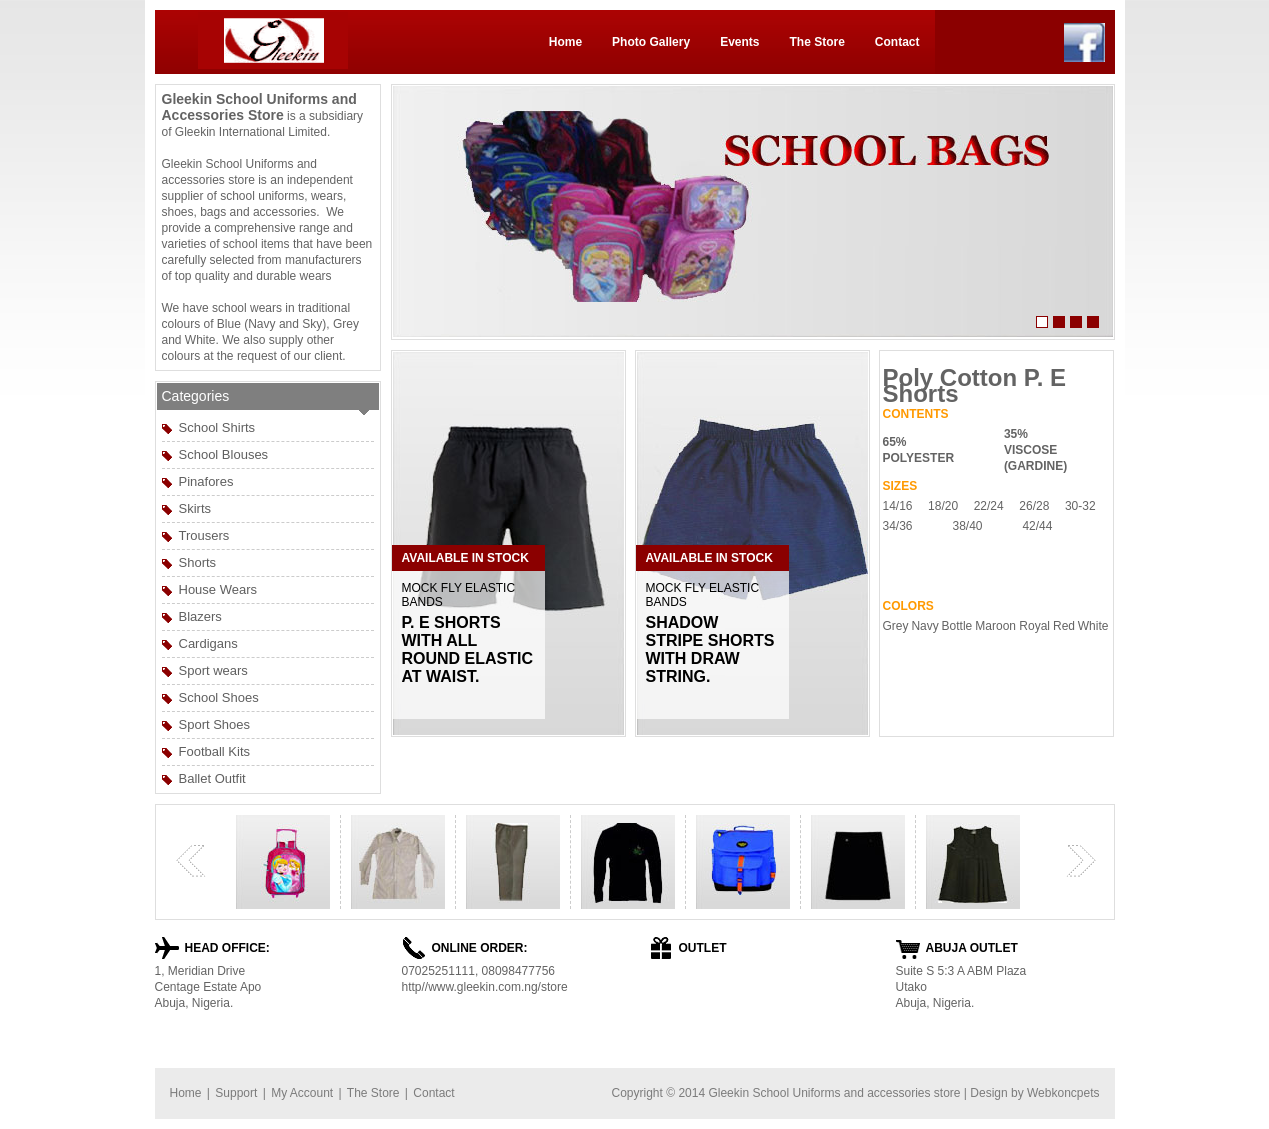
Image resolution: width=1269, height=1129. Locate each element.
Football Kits (215, 751)
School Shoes (219, 697)
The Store (816, 42)
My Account (302, 1093)
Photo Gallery (651, 42)
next (1081, 861)
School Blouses (224, 454)
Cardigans (208, 643)
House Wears (218, 589)
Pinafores (206, 481)
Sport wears (213, 670)
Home (565, 42)
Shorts (198, 562)
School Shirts (217, 427)
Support (236, 1093)
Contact (897, 42)
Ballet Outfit (212, 778)
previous (191, 861)
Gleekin (728, 1093)
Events (739, 42)
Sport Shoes (215, 724)
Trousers (204, 535)
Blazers (200, 616)
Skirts (195, 508)
